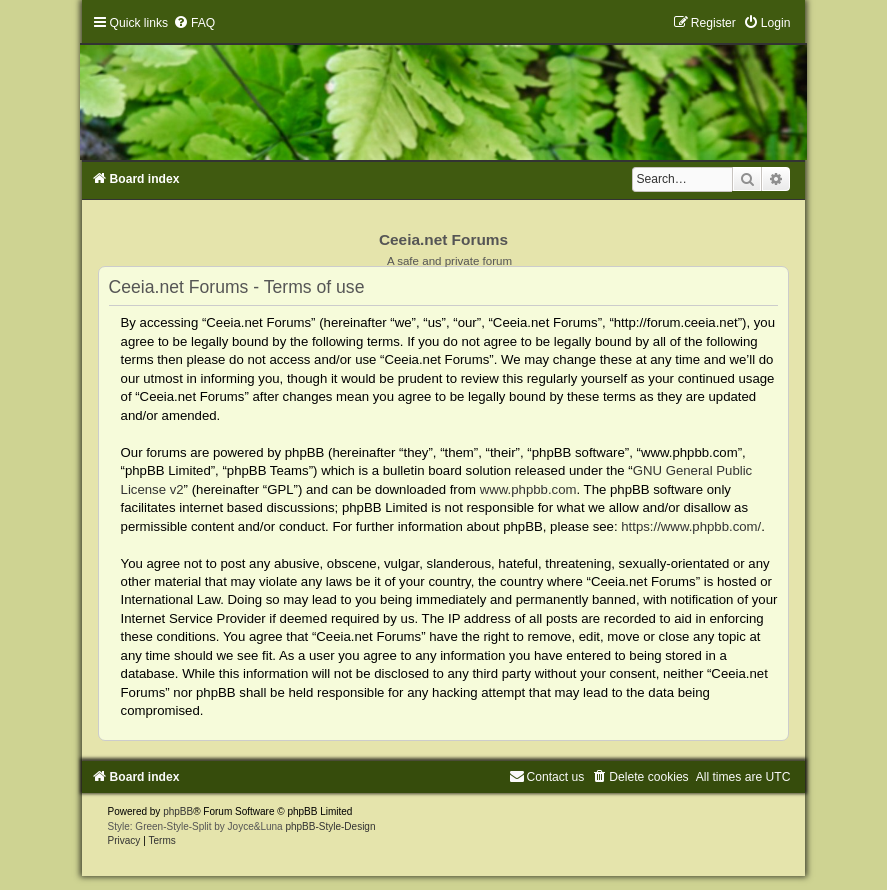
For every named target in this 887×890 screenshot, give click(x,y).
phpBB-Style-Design (330, 826)
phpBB (178, 811)
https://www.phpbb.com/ (691, 526)
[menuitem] (194, 23)
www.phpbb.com (528, 489)
